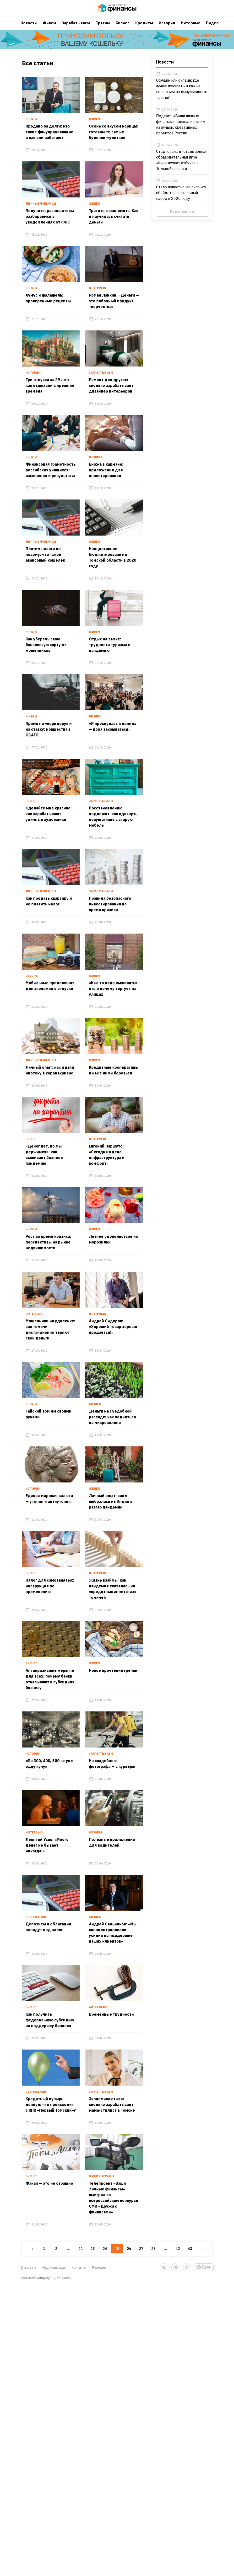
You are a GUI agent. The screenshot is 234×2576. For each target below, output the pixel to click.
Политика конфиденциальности (46, 2566)
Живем (49, 27)
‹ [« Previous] (30, 2536)
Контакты (79, 2555)
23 (92, 2536)
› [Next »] (203, 2536)
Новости (29, 27)
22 (79, 2536)
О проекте (29, 2555)
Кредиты (144, 27)
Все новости (184, 217)
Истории (167, 27)
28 (154, 2536)
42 (178, 2536)
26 (129, 2536)
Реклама (99, 2555)
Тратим (103, 27)
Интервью (190, 27)
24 (104, 2536)
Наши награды (54, 2555)
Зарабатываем (76, 27)
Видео (212, 27)
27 (141, 2536)
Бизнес (123, 27)
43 (191, 2536)
